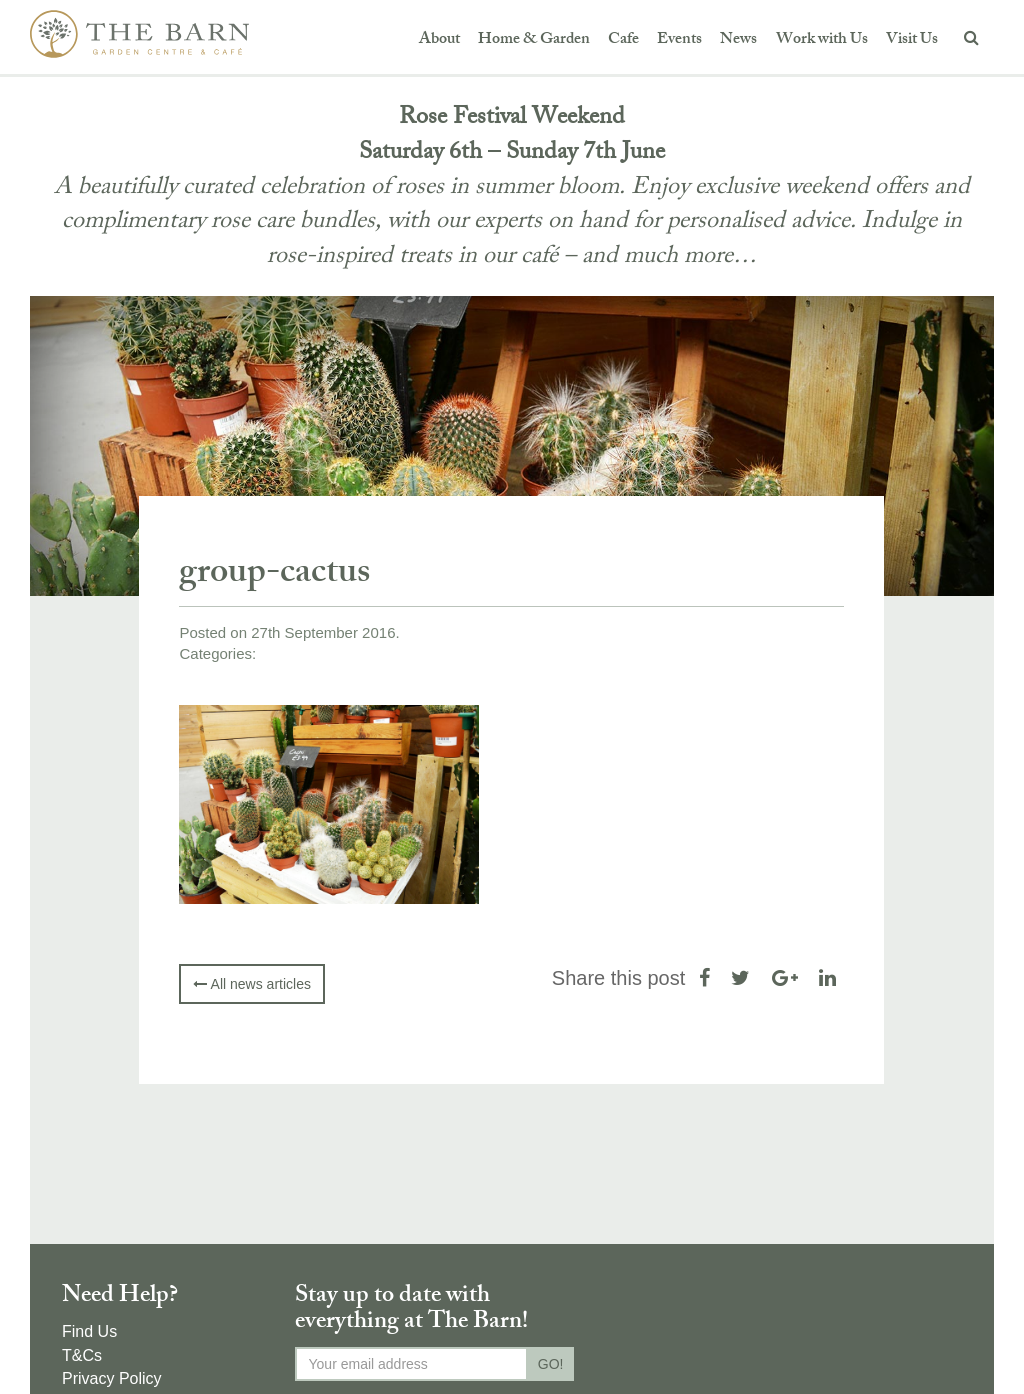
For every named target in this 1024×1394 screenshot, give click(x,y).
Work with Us (822, 40)
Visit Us (912, 40)
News (738, 40)
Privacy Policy (112, 1378)
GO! (551, 1364)
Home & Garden (534, 40)
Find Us (89, 1331)
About (439, 40)
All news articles (251, 984)
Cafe (623, 40)
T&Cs (82, 1355)
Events (679, 40)
